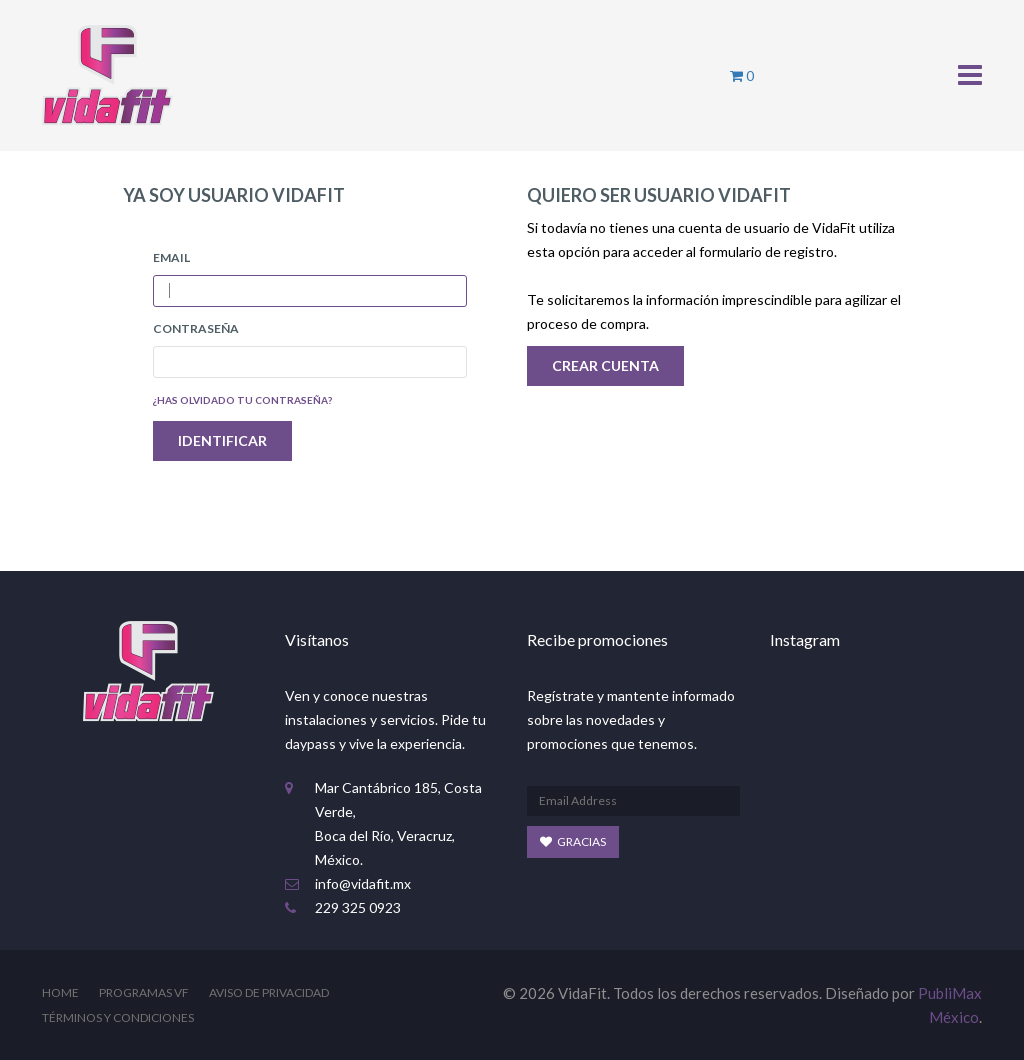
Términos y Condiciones (118, 1017)
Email (171, 257)
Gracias (573, 841)
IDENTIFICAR (222, 440)
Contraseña (196, 328)
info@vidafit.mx (363, 883)
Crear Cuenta (605, 365)
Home (60, 992)
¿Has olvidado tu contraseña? (242, 400)
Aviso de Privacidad (269, 992)
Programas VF (144, 992)
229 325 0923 (358, 907)
